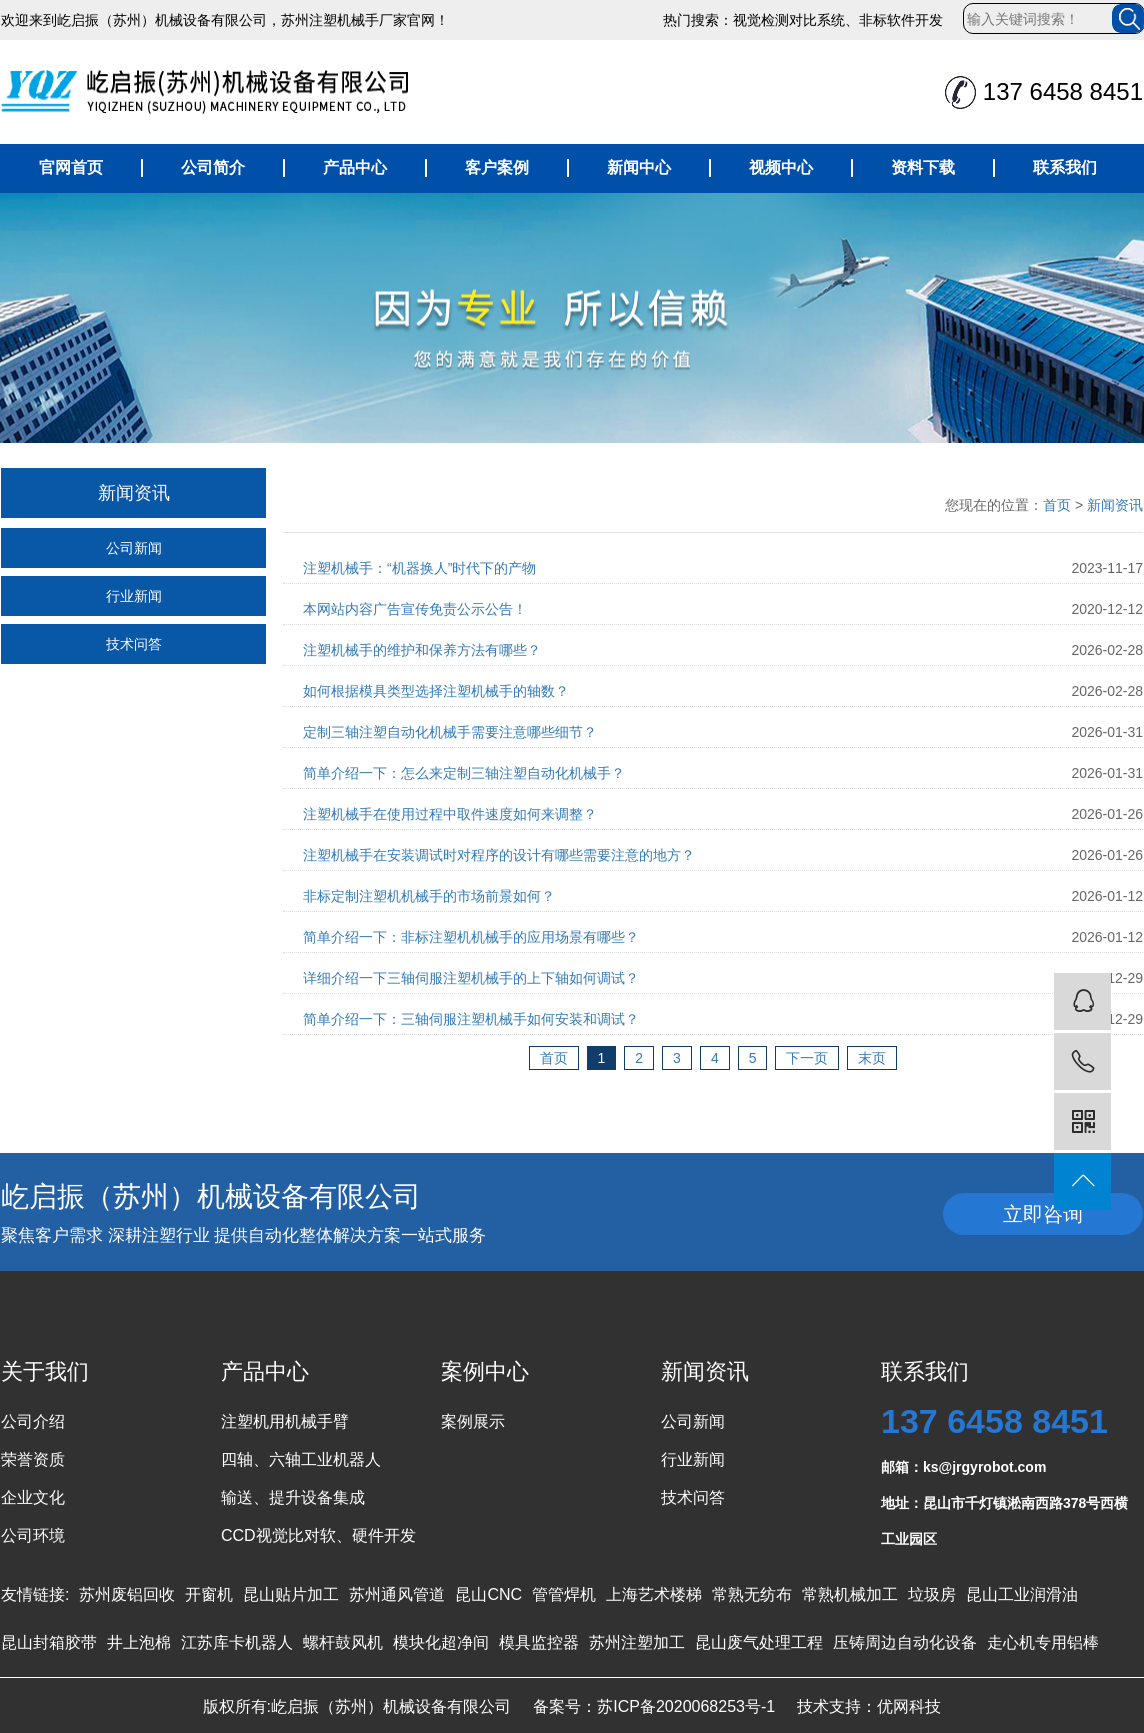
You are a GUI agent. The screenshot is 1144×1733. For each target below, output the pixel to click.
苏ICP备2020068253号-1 (686, 1706)
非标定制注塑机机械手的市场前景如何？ (429, 896)
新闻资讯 (1115, 505)
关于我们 (45, 1371)
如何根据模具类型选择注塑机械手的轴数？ (436, 691)
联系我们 (1065, 167)
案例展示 (473, 1421)
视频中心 (781, 167)
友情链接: (35, 1594)
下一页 (807, 1058)
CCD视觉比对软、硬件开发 (318, 1535)
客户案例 (497, 167)
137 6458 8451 (994, 1421)
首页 (1057, 505)
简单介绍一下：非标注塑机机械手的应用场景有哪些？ (471, 937)
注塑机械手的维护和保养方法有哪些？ (422, 650)
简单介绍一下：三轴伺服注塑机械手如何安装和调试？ (471, 1019)
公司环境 (33, 1535)
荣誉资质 (33, 1459)
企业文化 (33, 1497)
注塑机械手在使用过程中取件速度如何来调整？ (450, 814)
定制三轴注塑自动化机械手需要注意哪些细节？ (450, 732)
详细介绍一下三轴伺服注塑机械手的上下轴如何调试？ (471, 978)
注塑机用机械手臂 (285, 1421)
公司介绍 (33, 1421)
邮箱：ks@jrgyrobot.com (963, 1467)
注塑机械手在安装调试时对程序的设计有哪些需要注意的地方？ (499, 855)
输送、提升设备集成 (293, 1497)
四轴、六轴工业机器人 (301, 1459)
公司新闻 (134, 548)
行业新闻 (134, 596)
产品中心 (355, 167)
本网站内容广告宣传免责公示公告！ (415, 609)
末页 (872, 1058)
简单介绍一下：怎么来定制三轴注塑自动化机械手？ (464, 773)
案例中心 (485, 1371)
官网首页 (71, 167)
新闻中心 (639, 167)
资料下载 (923, 167)
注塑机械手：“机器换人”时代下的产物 (419, 568)
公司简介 (213, 167)
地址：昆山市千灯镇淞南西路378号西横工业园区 (1004, 1508)
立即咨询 (1043, 1214)
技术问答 (134, 644)
